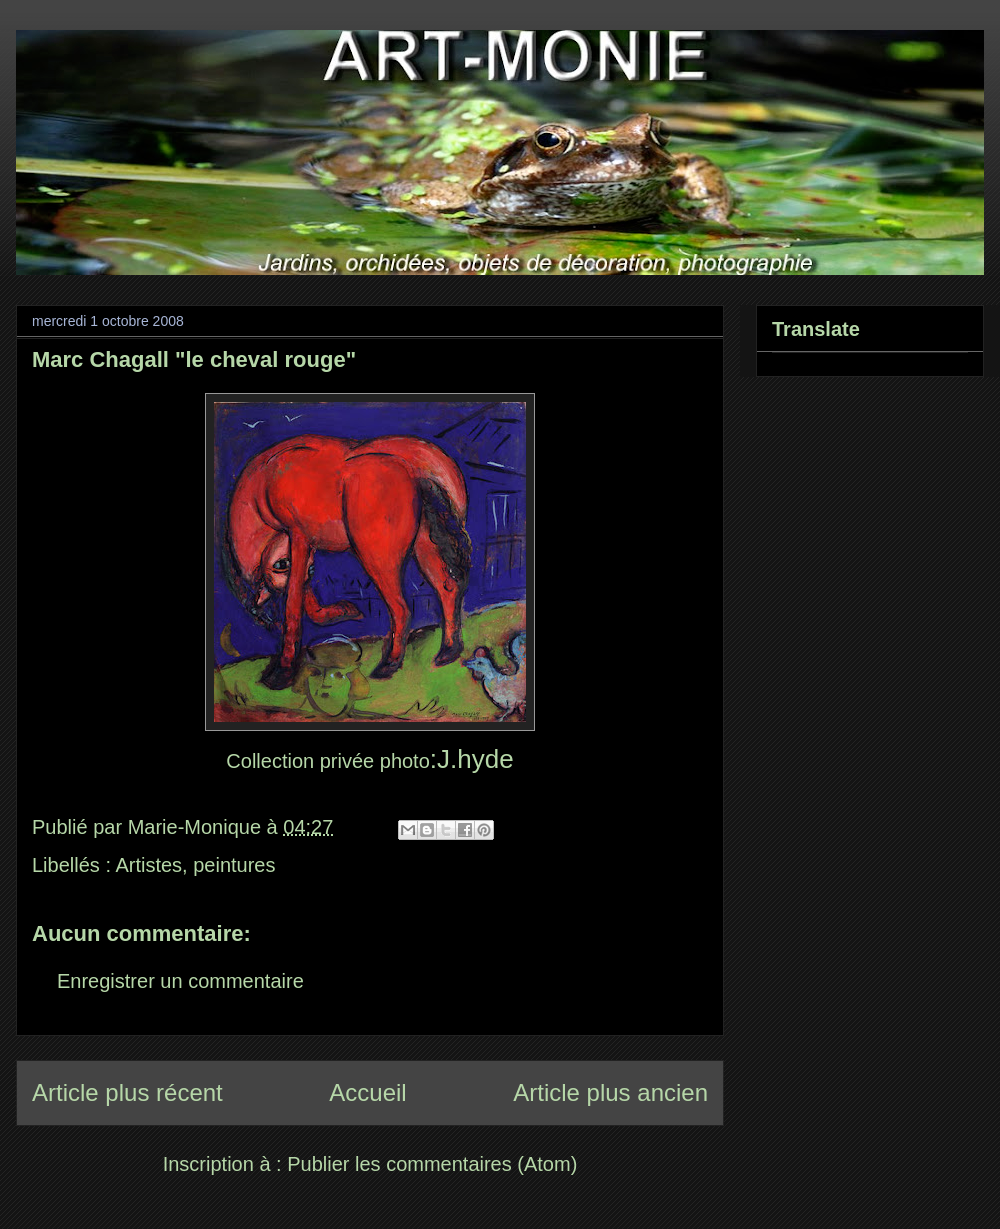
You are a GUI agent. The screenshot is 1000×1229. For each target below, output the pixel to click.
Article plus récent (127, 1092)
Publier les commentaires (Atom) (432, 1164)
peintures (234, 865)
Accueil (367, 1092)
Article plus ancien (610, 1092)
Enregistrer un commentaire (180, 981)
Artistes (148, 865)
